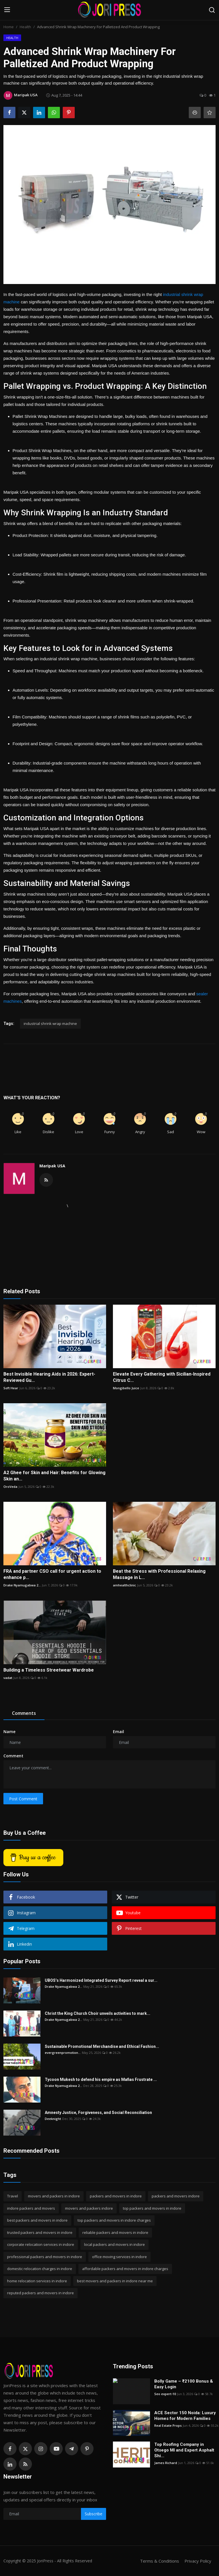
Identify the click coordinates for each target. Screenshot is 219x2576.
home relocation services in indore (37, 2280)
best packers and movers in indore (37, 2220)
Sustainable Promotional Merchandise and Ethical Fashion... (102, 2046)
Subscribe (93, 2513)
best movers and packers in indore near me (115, 2280)
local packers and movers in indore (114, 2244)
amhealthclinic (124, 1585)
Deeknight (53, 2119)
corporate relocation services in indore (40, 2244)
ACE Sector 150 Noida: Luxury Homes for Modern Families (185, 2415)
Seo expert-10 (165, 2394)
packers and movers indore (176, 2196)
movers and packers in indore (54, 2196)
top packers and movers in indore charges (114, 2220)
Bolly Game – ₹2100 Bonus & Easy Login (183, 2384)
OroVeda (10, 1486)
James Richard (165, 2463)
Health (25, 26)
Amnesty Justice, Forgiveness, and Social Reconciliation (98, 2112)
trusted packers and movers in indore (39, 2232)
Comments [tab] (24, 1713)
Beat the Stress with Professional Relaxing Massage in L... (159, 1574)
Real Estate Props (168, 2425)
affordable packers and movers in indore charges (125, 2268)
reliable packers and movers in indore (115, 2232)
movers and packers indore (89, 2208)
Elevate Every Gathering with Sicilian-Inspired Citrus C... (161, 1377)
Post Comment (23, 1798)
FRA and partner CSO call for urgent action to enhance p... (52, 1574)
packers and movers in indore (116, 2196)
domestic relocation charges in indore (39, 2268)
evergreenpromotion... (63, 2052)
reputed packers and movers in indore (40, 2292)
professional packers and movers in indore (44, 2256)
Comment (13, 1755)
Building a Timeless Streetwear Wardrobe (48, 1670)
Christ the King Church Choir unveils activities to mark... (97, 2013)
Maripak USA (52, 1166)
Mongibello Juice (126, 1388)
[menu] (7, 10)
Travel (12, 2196)
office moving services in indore (119, 2256)
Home (8, 26)
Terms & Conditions (159, 2561)
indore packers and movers (31, 2208)
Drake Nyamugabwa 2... (22, 1585)
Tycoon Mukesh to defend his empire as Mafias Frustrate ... (101, 2079)
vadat (7, 1678)
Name (9, 1731)
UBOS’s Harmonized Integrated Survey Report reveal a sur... (101, 1980)
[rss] (25, 2464)
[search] (212, 10)
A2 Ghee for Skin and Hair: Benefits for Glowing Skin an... (54, 1476)
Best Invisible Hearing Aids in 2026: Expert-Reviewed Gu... (49, 1377)
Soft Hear (10, 1388)
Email (118, 1731)
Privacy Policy (197, 2561)
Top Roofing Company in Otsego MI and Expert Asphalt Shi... (184, 2450)
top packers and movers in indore (152, 2208)
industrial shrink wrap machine (50, 1023)
